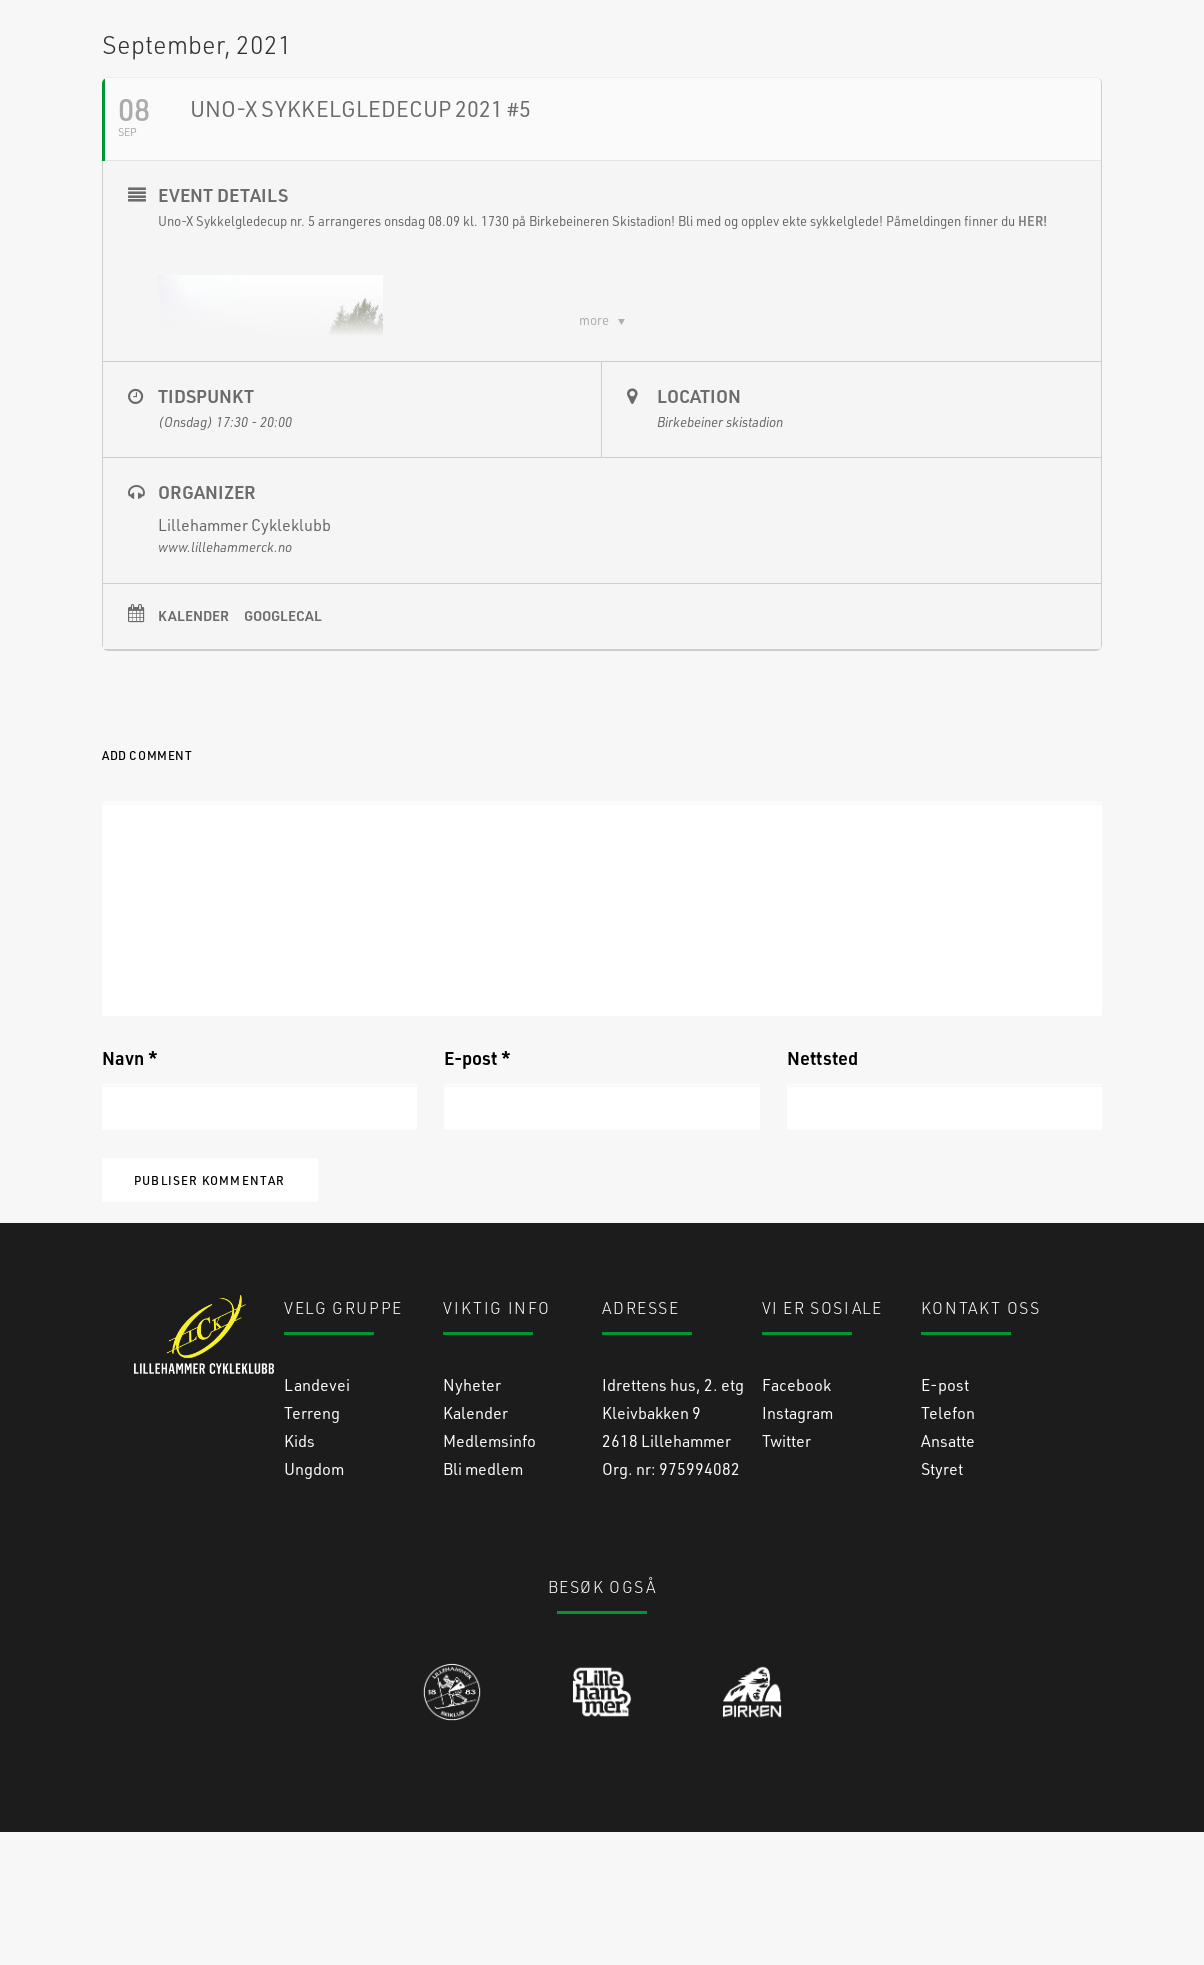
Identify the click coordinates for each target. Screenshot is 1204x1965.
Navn (130, 1191)
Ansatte (948, 1573)
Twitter (786, 1573)
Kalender (193, 749)
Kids (299, 1573)
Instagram (797, 1545)
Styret (942, 1601)
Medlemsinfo (489, 1573)
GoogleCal (283, 749)
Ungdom (314, 1601)
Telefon (948, 1545)
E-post (477, 1191)
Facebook (796, 1517)
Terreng (312, 1545)
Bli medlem (483, 1601)
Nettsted (822, 1191)
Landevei (317, 1517)
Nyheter (472, 1517)
